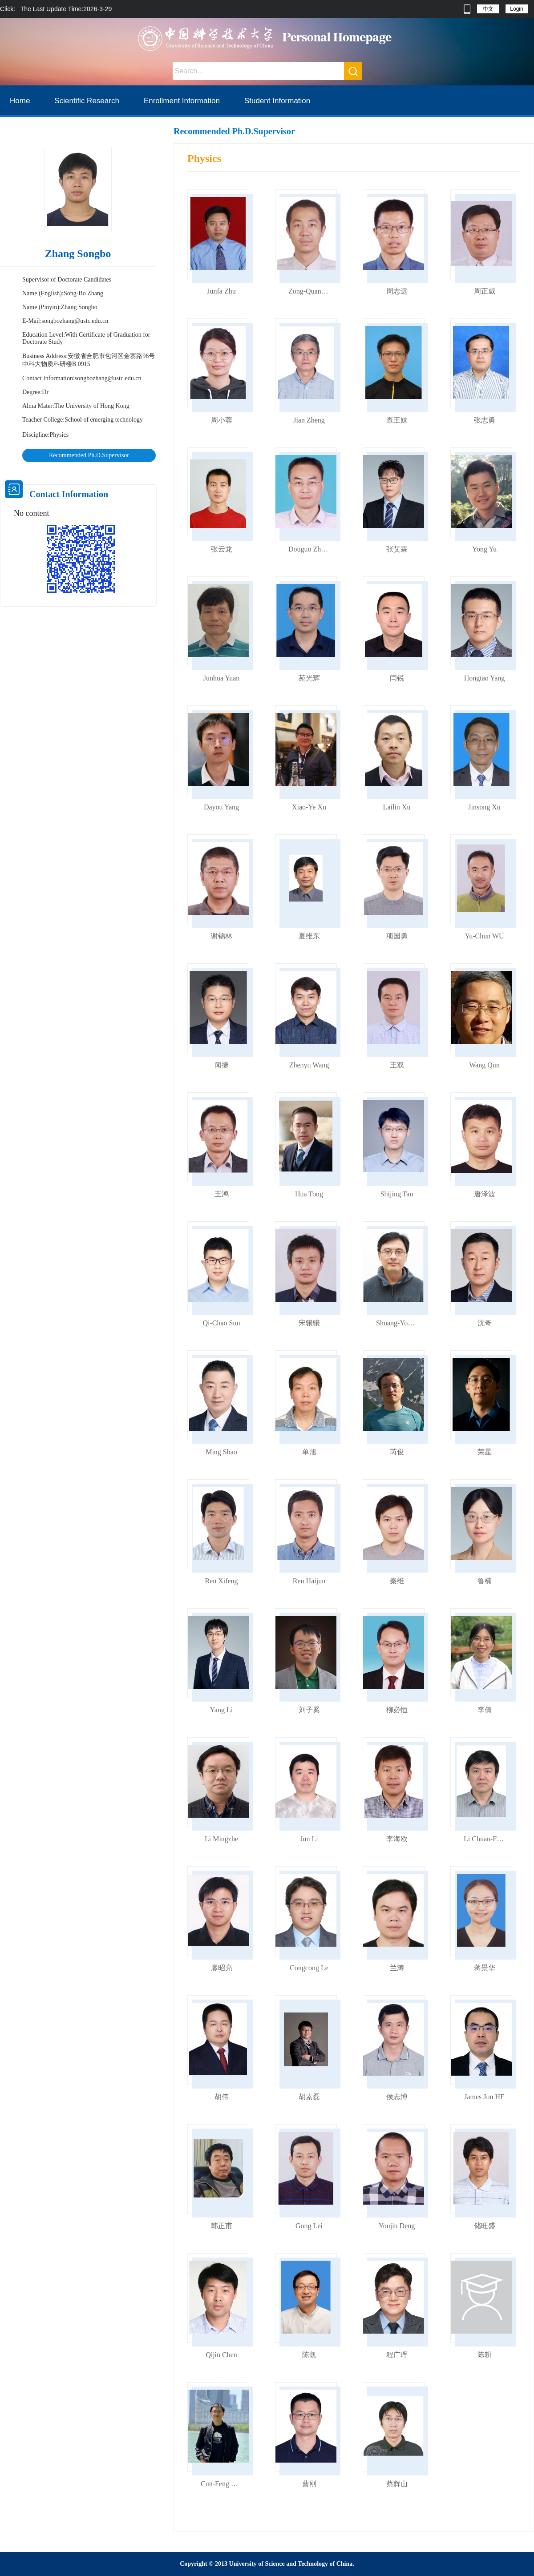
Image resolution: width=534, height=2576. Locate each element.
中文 (488, 9)
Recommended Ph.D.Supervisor (89, 455)
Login (516, 9)
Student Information (277, 101)
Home (20, 101)
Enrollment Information (182, 101)
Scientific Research (86, 101)
